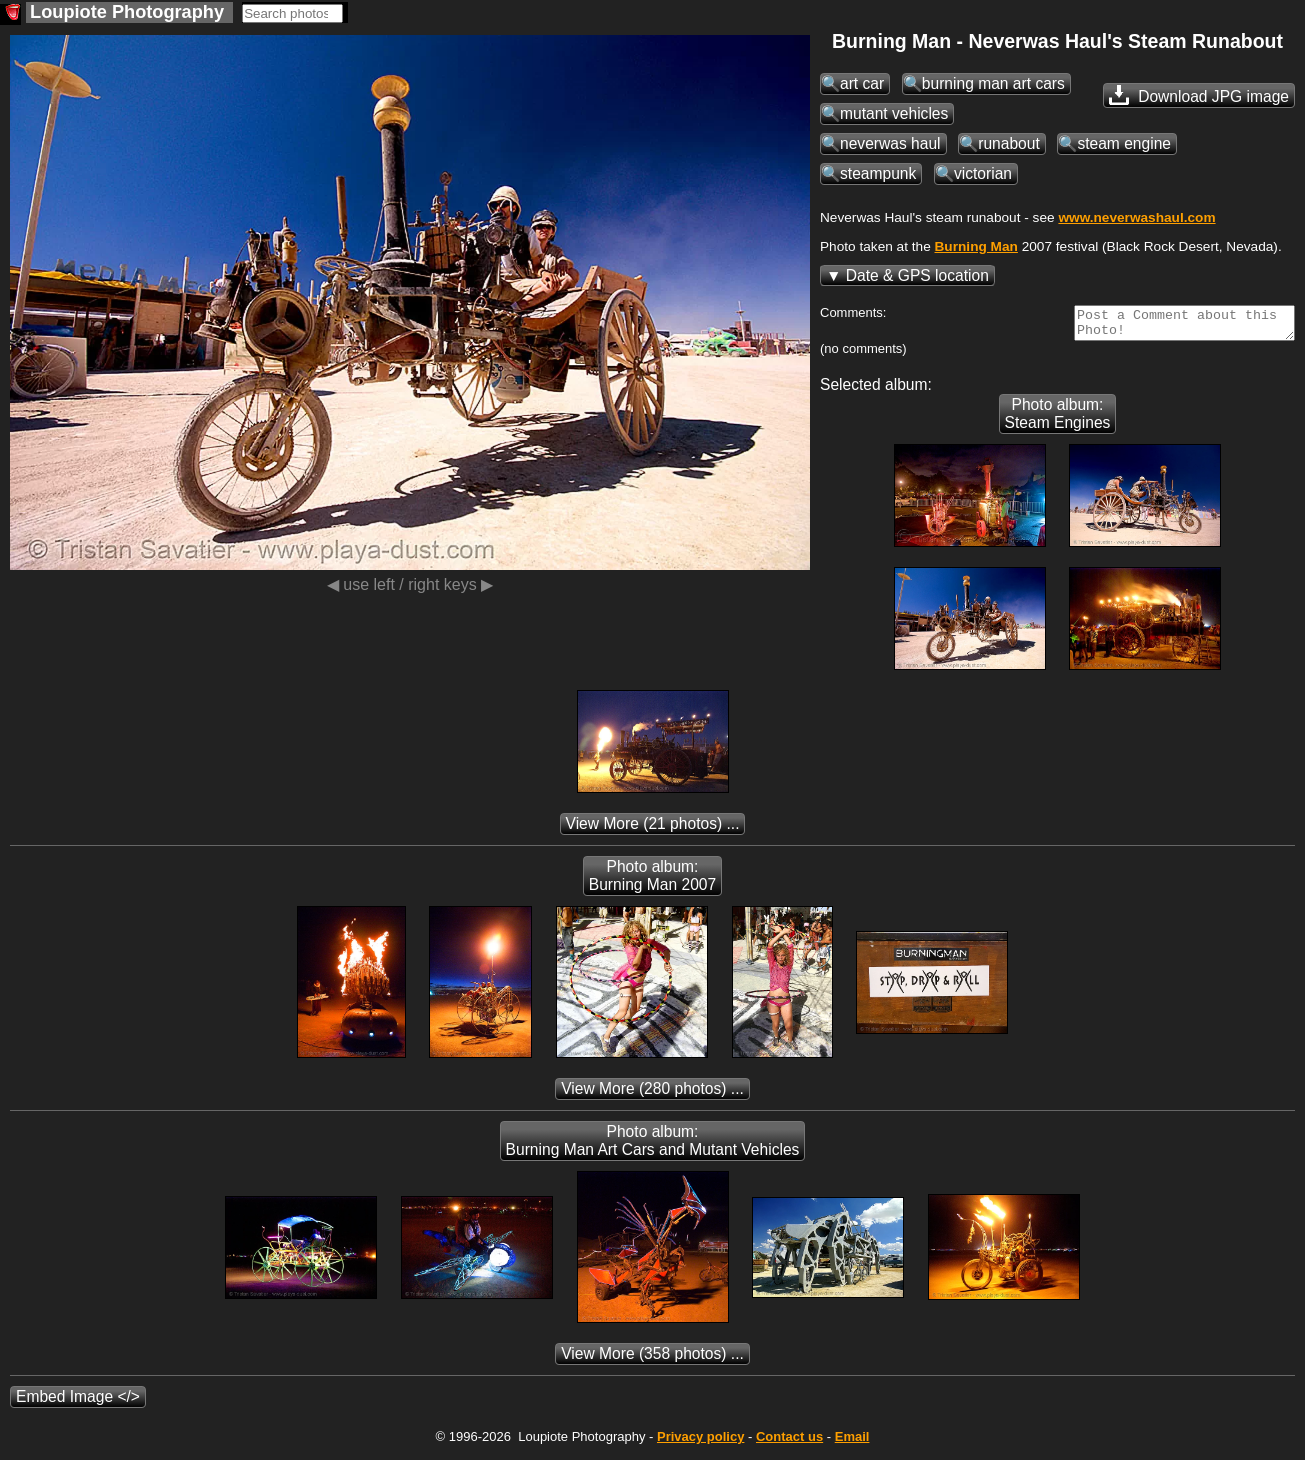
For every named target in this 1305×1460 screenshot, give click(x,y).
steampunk (878, 173)
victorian (983, 173)
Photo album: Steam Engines (1058, 419)
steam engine (1124, 143)
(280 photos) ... (652, 1094)
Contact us (789, 1442)
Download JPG (1199, 95)
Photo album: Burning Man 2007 (652, 881)
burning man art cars (993, 83)
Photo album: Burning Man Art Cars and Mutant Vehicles (653, 1146)
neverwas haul (890, 143)
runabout (1009, 143)
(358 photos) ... (652, 1359)
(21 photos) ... (653, 829)
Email (852, 1442)
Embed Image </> (78, 1402)
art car (862, 83)
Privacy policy (700, 1442)
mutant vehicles (894, 113)
